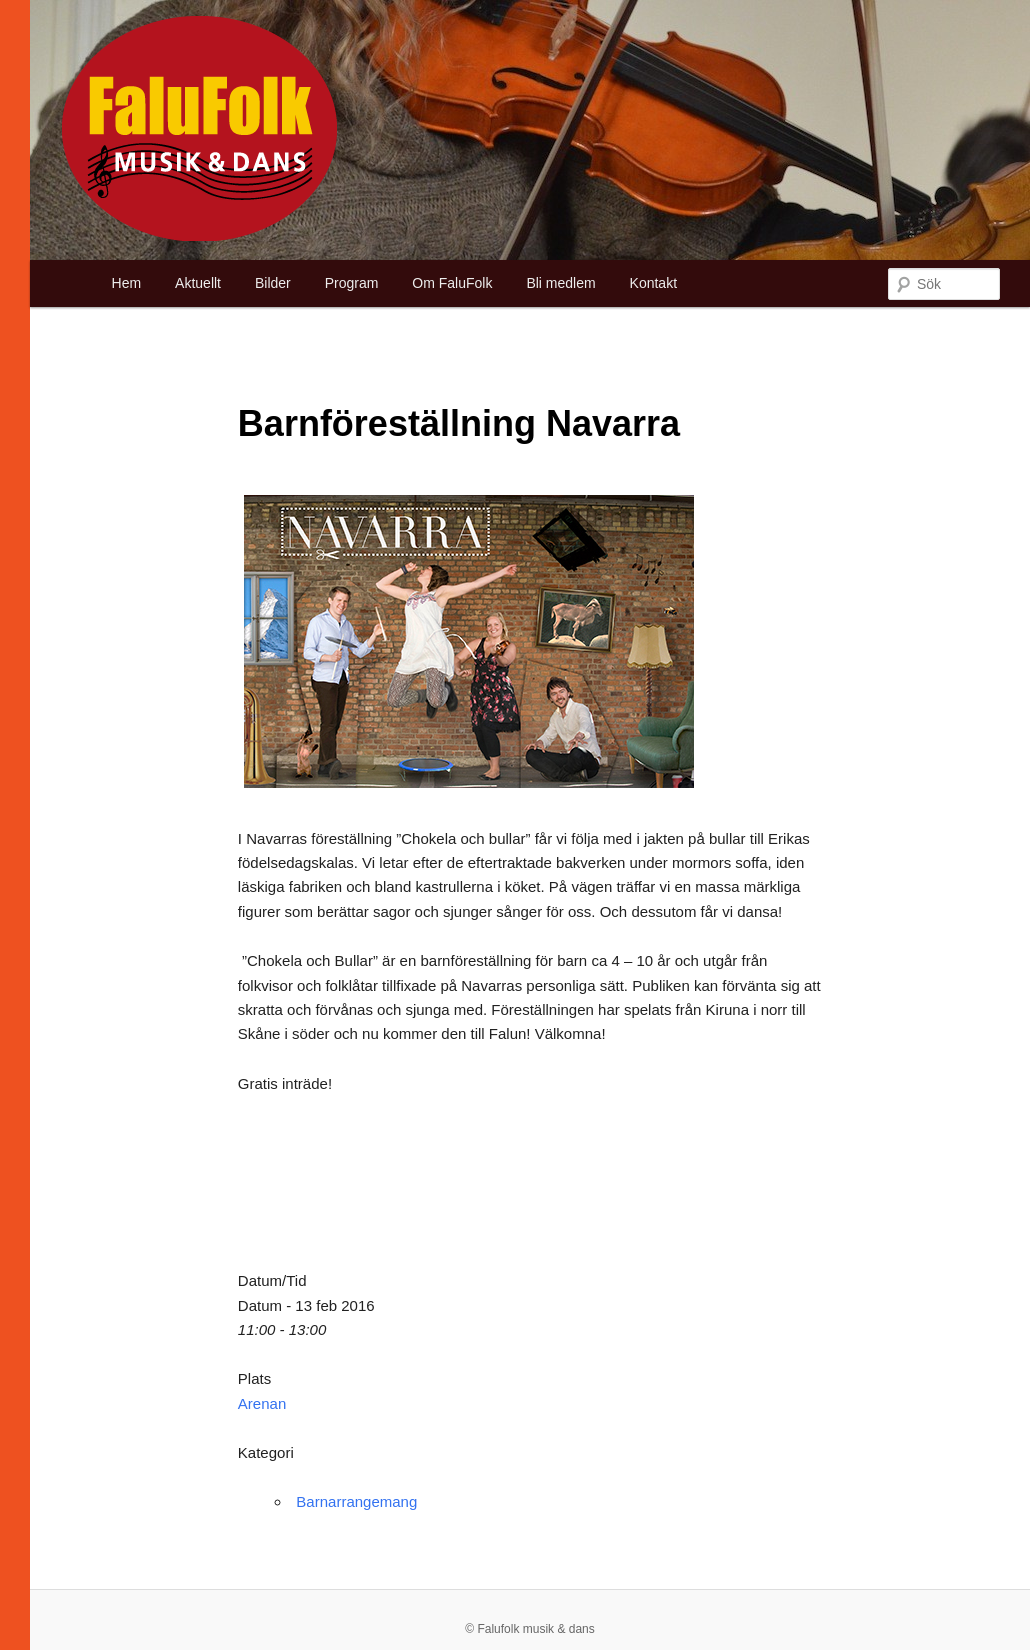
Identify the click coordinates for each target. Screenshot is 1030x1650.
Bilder (273, 283)
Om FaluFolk (452, 283)
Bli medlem (560, 283)
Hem (127, 283)
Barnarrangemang (356, 1501)
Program (352, 283)
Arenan (262, 1403)
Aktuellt (198, 283)
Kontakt (653, 283)
